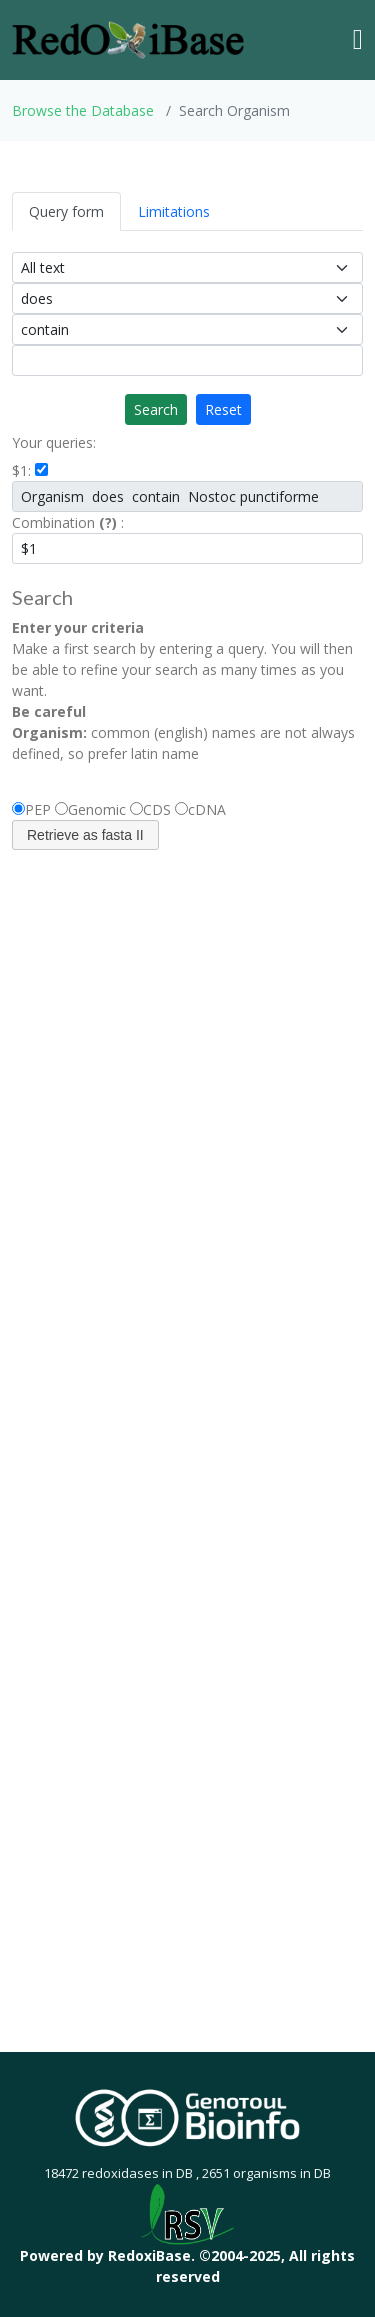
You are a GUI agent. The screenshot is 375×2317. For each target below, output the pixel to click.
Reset (223, 409)
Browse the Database (83, 110)
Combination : (68, 522)
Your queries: (54, 442)
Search (156, 409)
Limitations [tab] (174, 211)
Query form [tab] (66, 211)
